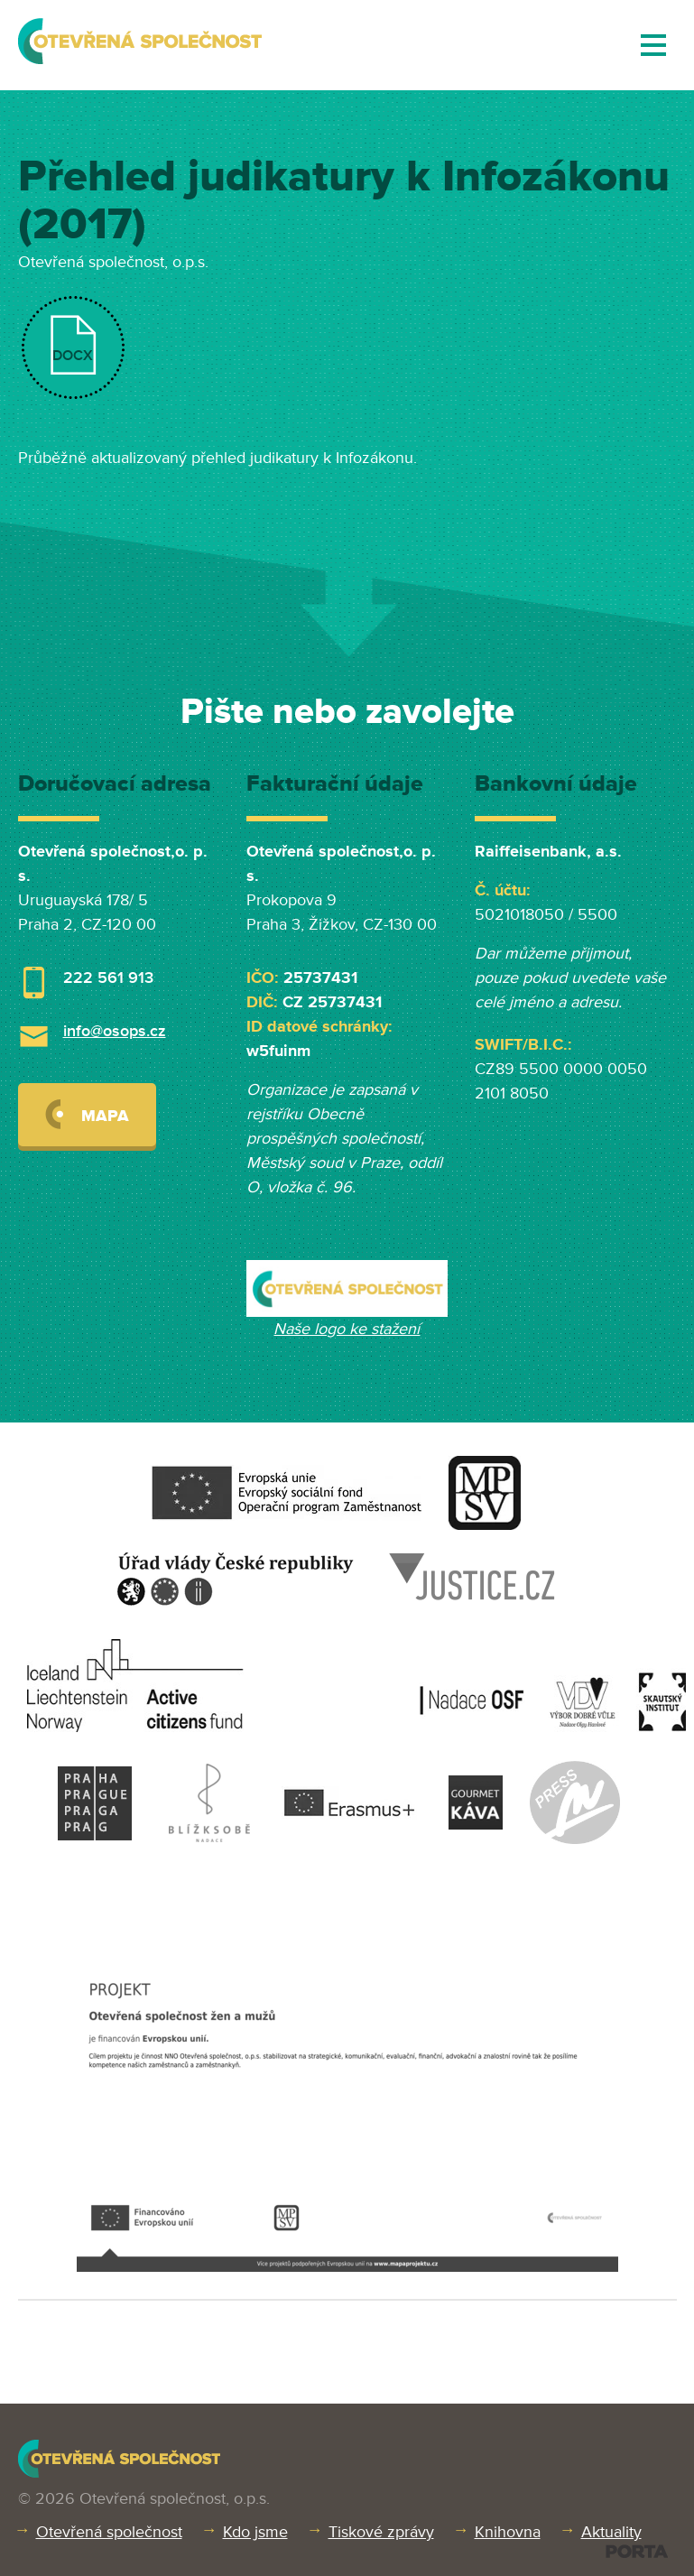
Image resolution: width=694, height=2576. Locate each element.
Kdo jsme (255, 2532)
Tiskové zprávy (381, 2532)
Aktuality (611, 2532)
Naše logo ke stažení (346, 1329)
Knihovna (508, 2532)
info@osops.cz (114, 1031)
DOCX (72, 356)
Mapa (87, 1114)
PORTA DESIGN (637, 2551)
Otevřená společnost (109, 2532)
